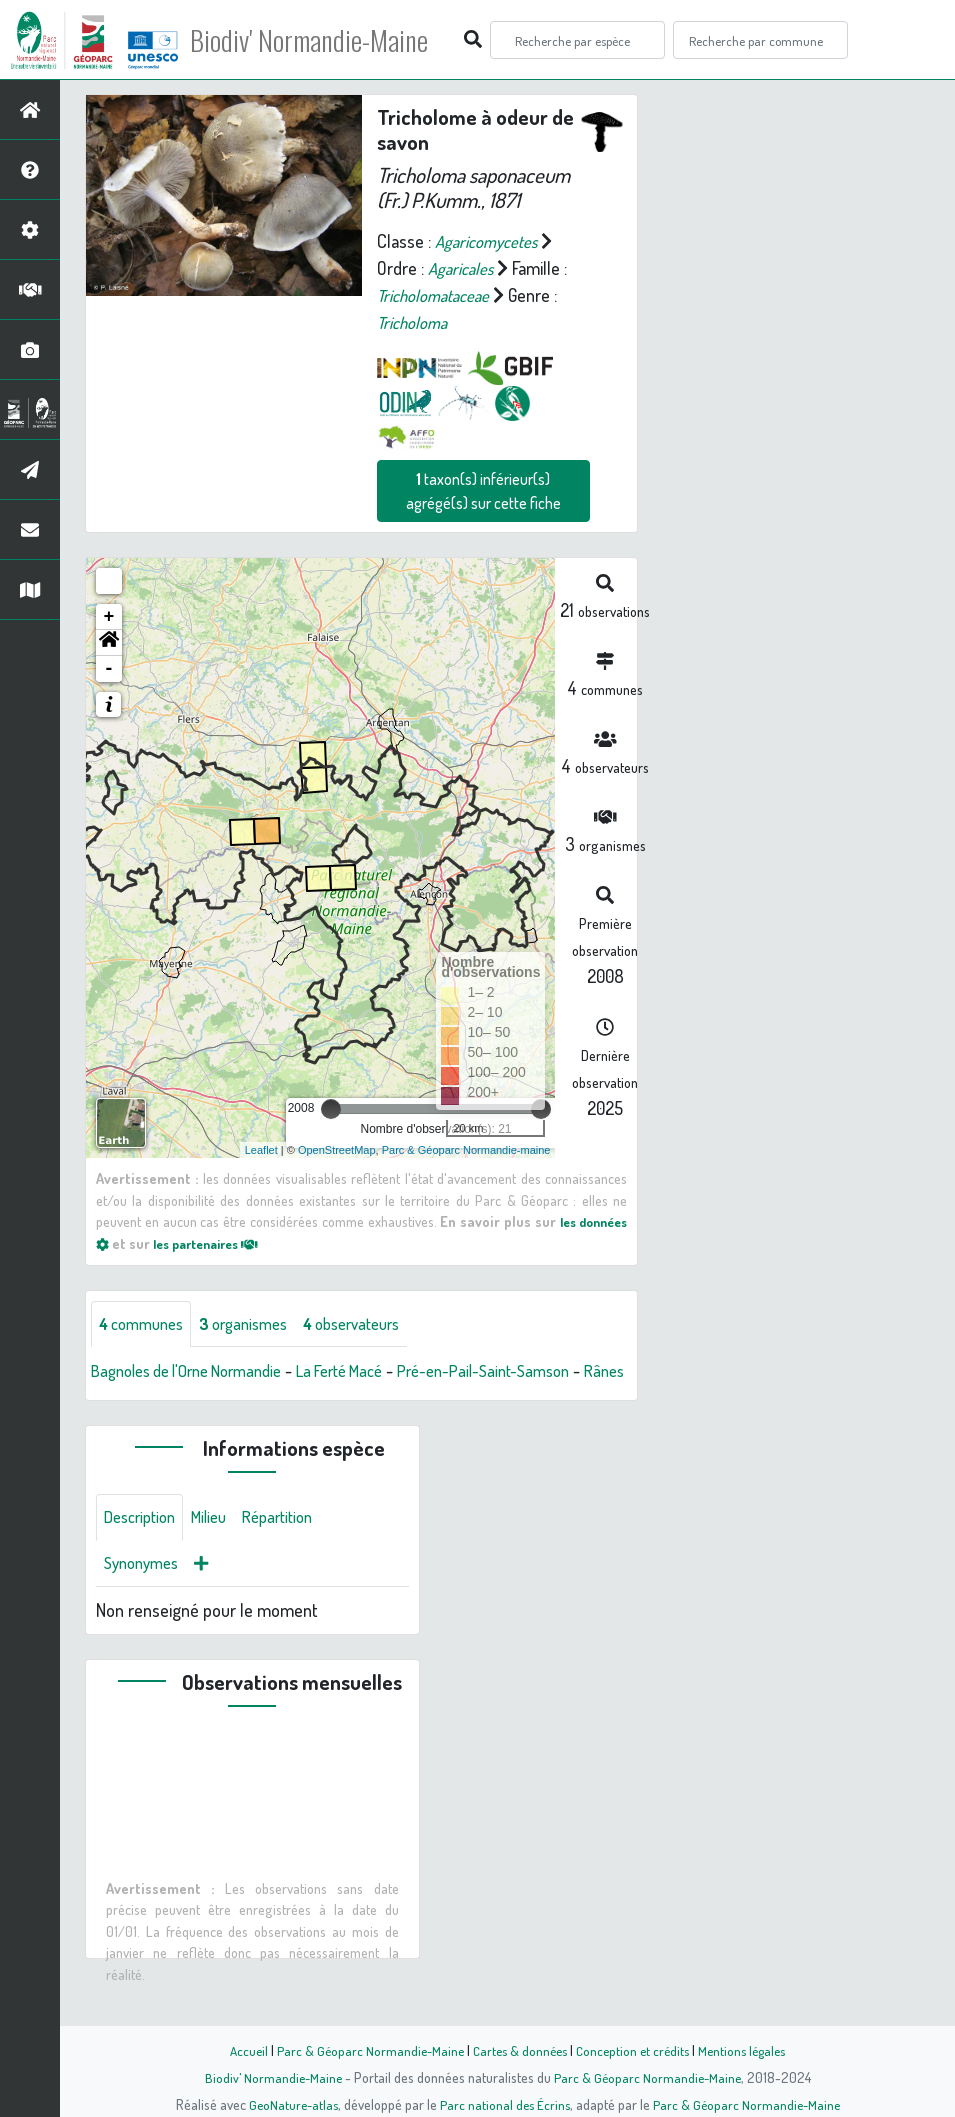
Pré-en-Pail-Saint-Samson (526, 1372)
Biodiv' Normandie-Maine (328, 40)
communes (146, 1324)
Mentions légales (750, 2050)
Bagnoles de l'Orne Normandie (198, 1372)
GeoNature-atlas (288, 2104)
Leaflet (261, 1149)
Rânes (113, 1399)
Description (144, 1547)
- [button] (109, 669)
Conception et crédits (635, 2050)
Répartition (295, 1547)
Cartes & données (518, 2050)
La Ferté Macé (369, 1372)
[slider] (331, 1109)
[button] (109, 643)
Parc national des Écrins (504, 2104)
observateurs (376, 1324)
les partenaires (214, 1243)
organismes (257, 1324)
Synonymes (145, 1595)
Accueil (239, 2050)
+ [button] (109, 617)
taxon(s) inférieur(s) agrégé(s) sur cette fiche (483, 491)
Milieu (220, 1547)
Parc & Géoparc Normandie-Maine (364, 2050)
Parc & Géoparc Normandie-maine (466, 1149)
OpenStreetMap (337, 1149)
